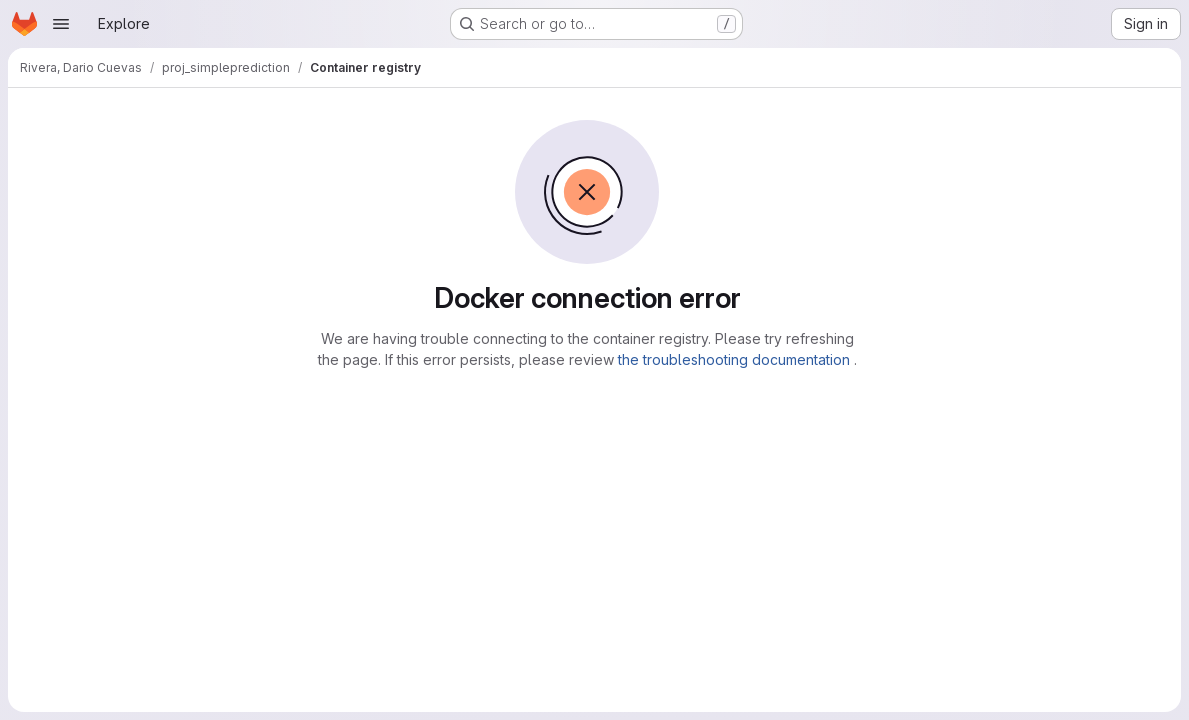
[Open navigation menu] (61, 24)
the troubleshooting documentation (736, 359)
